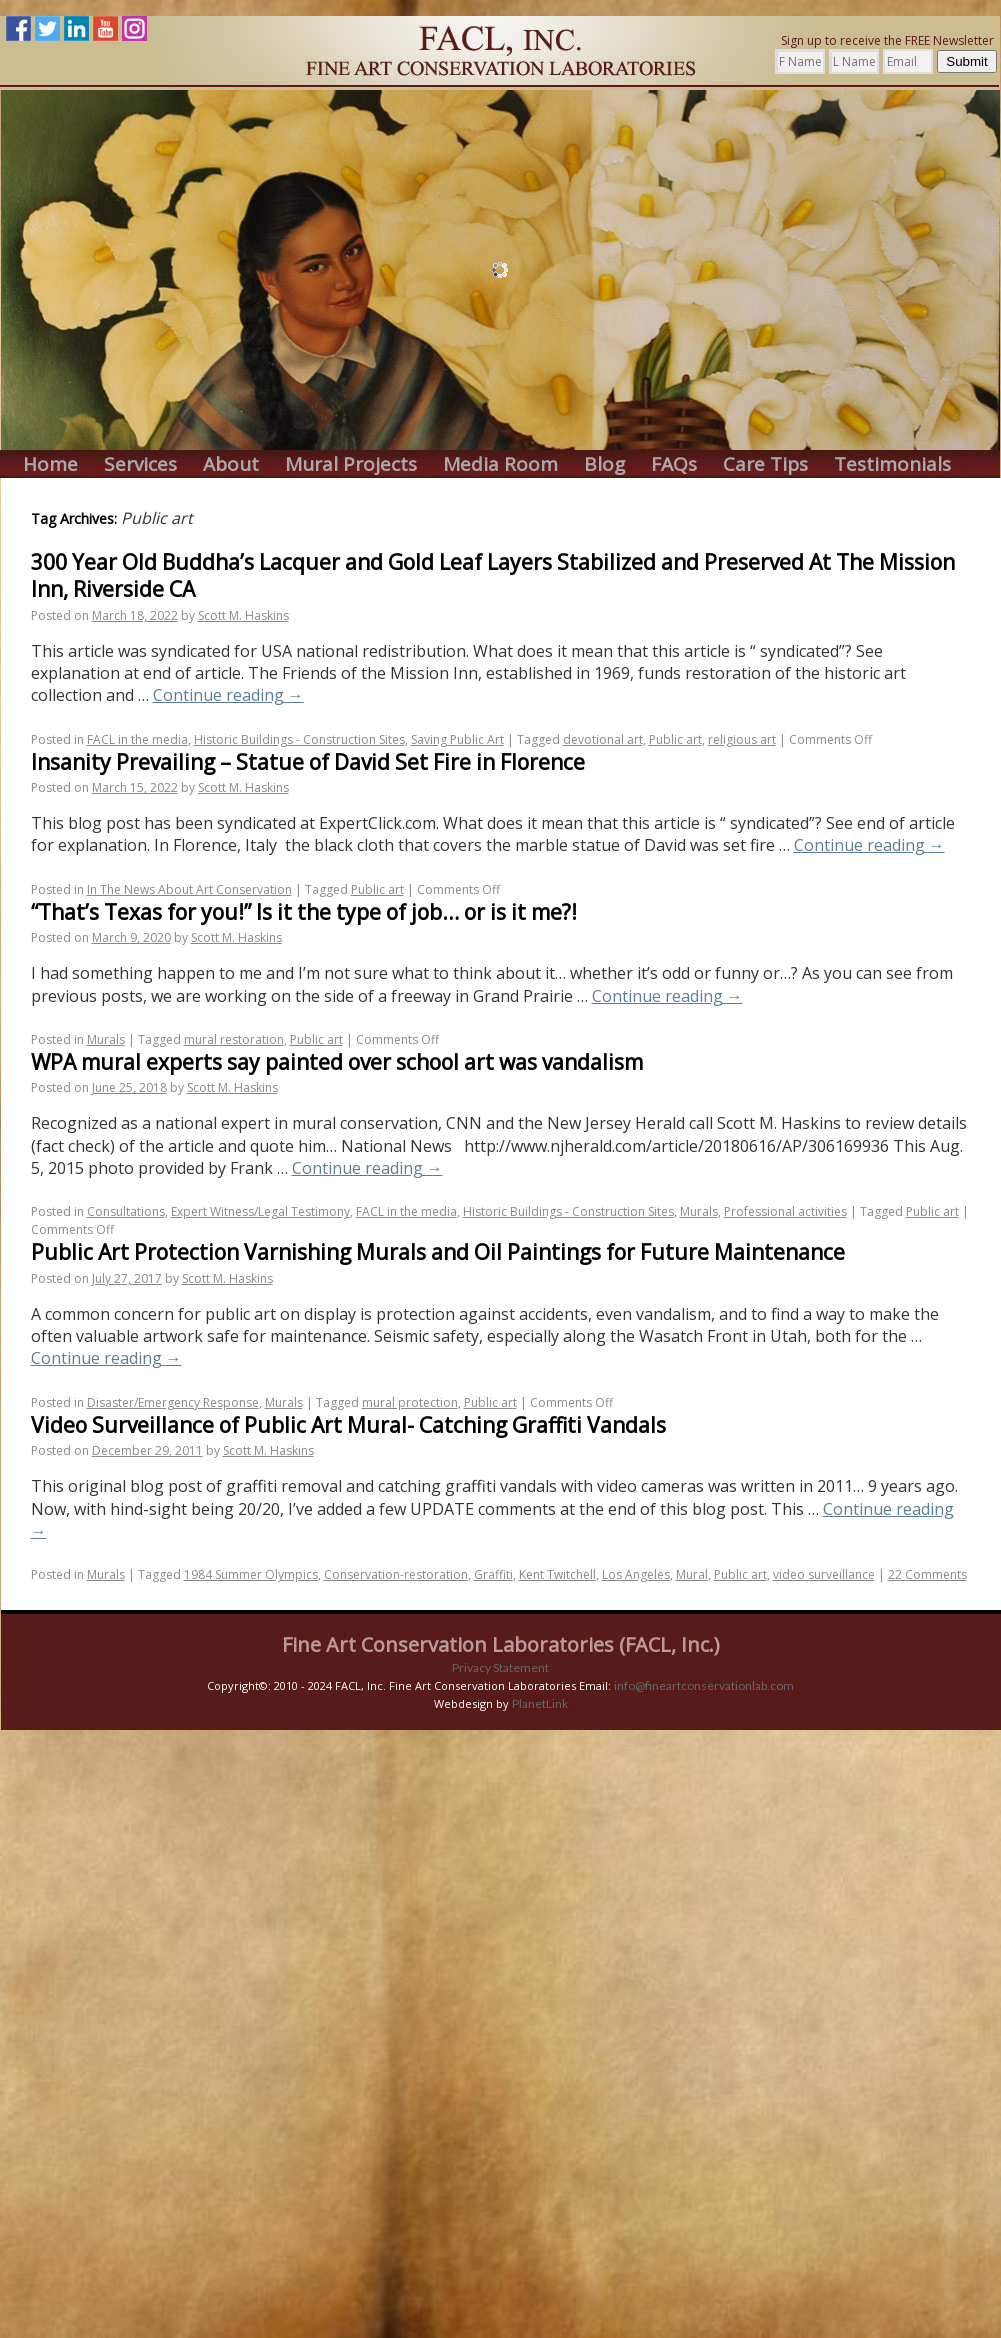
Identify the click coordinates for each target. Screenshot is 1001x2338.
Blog (604, 464)
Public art (675, 739)
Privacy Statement (500, 1667)
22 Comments (927, 1574)
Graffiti (493, 1574)
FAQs (674, 464)
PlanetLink (540, 1703)
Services (140, 464)
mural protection (410, 1402)
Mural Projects (351, 464)
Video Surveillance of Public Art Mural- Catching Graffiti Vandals (348, 1425)
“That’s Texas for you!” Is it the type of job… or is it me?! (304, 912)
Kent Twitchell (557, 1574)
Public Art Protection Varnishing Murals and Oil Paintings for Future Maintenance (438, 1252)
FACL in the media (137, 739)
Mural (692, 1574)
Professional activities (785, 1211)
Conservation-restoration (396, 1574)
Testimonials (892, 464)
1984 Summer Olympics (251, 1574)
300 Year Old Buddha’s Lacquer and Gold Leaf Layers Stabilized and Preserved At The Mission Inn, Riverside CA (493, 575)
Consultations (126, 1211)
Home (50, 464)
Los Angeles (636, 1574)
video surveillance (824, 1574)
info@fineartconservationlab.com (704, 1685)
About (231, 464)
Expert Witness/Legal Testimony (260, 1211)
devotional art (603, 739)
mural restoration (234, 1039)
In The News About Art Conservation (189, 889)
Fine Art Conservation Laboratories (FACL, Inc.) (501, 1644)
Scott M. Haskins (243, 615)
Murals (106, 1039)
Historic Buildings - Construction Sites (299, 739)
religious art (742, 739)
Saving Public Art (457, 739)
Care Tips (765, 464)
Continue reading (228, 695)
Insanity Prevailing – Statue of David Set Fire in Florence (308, 762)
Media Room (500, 464)
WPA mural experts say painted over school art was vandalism (337, 1062)
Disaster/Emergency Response (173, 1402)
